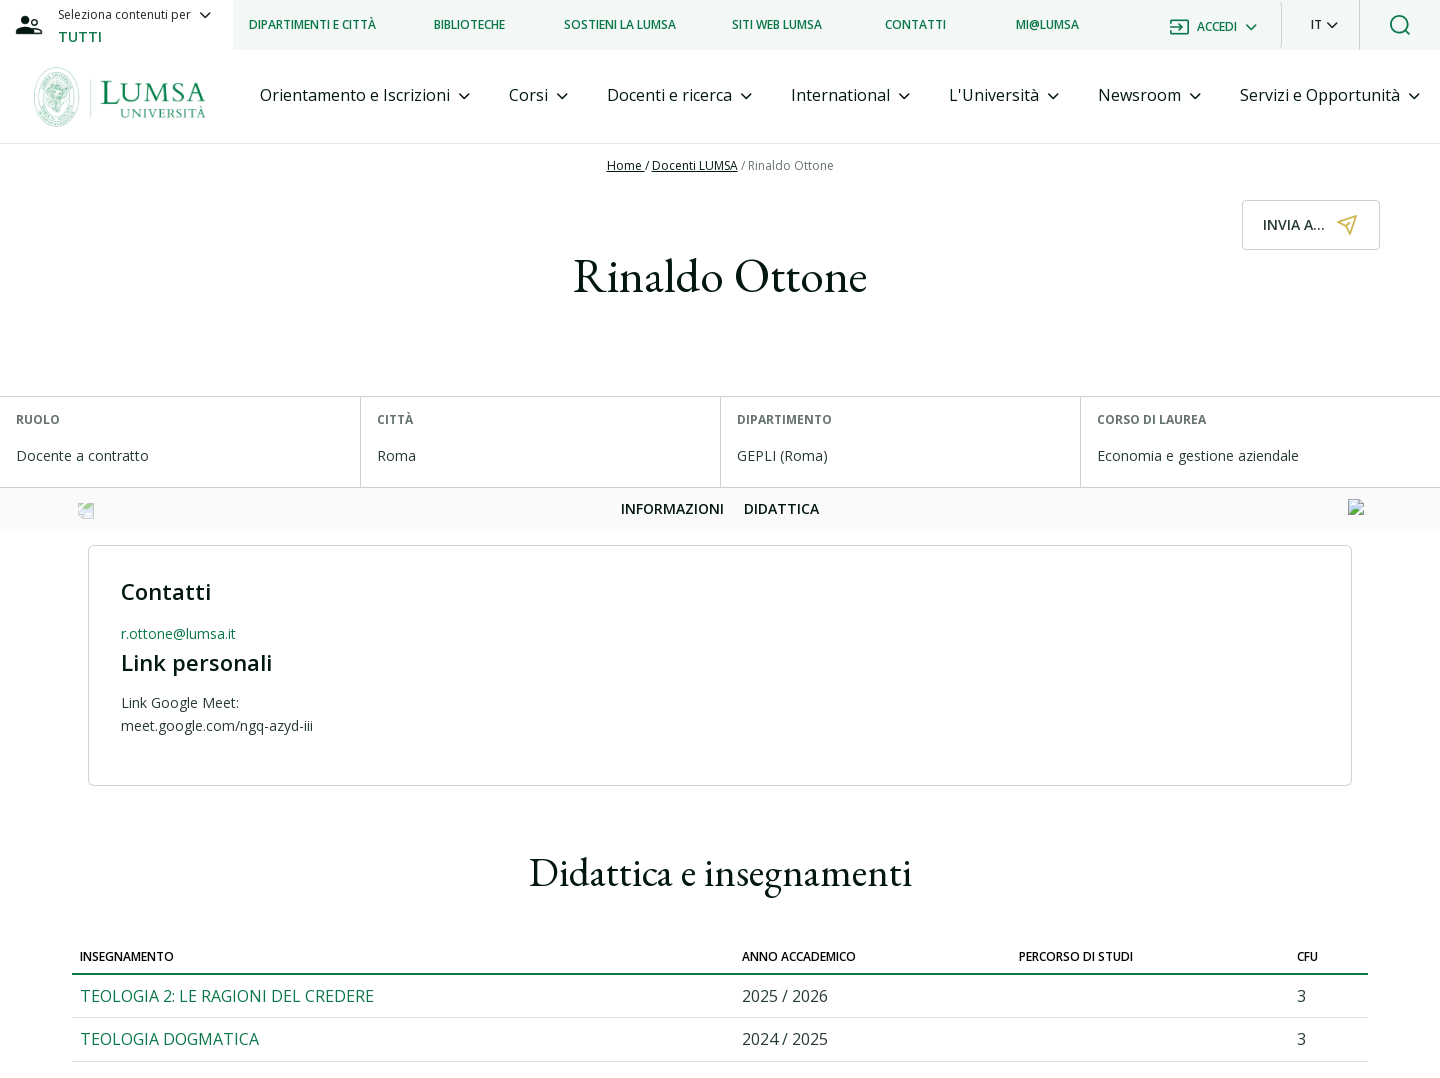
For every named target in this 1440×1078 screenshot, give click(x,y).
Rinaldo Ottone (791, 165)
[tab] (365, 95)
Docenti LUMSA (695, 165)
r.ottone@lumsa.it (178, 633)
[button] (1324, 25)
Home (626, 165)
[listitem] (312, 25)
